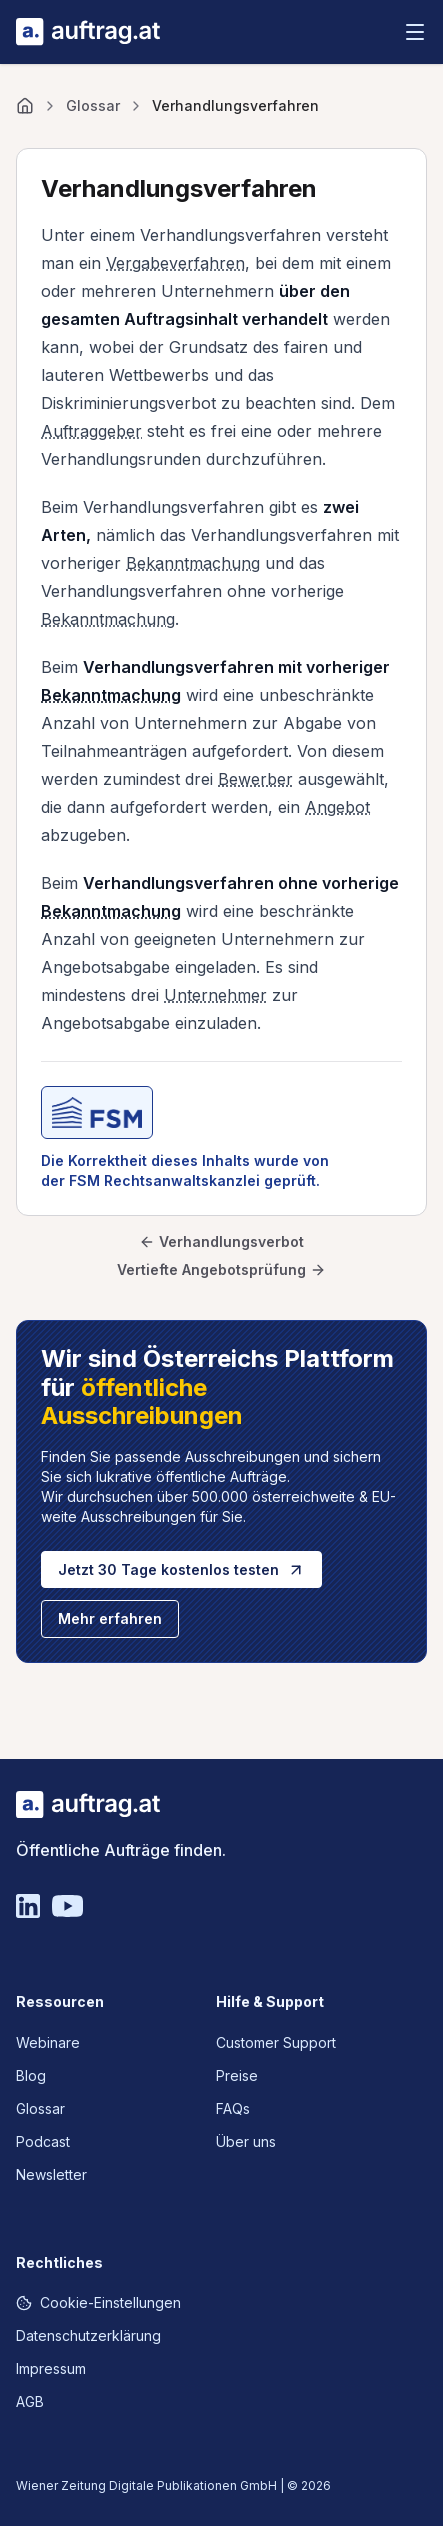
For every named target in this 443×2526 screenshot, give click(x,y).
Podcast (43, 2141)
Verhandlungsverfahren (235, 105)
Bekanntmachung (193, 563)
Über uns (246, 2141)
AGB (30, 2401)
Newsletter (51, 2174)
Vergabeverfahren (175, 263)
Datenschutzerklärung (88, 2335)
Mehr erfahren (110, 1618)
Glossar (93, 105)
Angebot (337, 807)
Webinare (48, 2042)
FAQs (233, 2108)
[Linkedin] (28, 1906)
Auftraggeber (91, 431)
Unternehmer (215, 995)
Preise (237, 2075)
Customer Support (276, 2042)
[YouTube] (67, 1906)
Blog (31, 2075)
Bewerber (255, 779)
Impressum (51, 2368)
